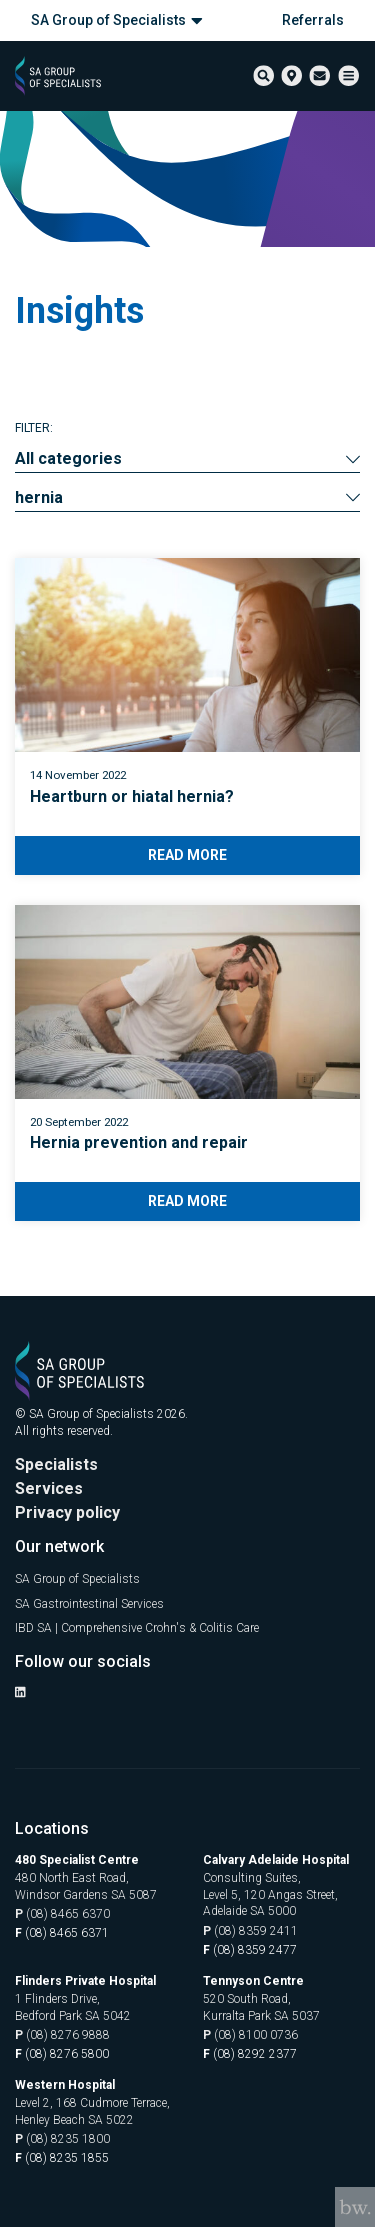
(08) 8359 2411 (250, 1931)
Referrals (313, 20)
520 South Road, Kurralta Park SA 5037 (261, 2007)
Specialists (56, 1464)
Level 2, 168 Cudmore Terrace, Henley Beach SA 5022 (92, 2111)
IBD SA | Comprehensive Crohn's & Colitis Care (137, 1628)
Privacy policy (67, 1512)
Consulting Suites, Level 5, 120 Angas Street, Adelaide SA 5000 (270, 1895)
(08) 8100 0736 (250, 2035)
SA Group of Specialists (117, 20)
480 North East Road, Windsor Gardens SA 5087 (86, 1886)
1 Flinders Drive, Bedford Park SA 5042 (73, 2007)
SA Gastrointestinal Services (89, 1604)
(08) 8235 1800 (62, 2139)
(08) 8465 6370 (62, 1914)
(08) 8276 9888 (62, 2035)
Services (49, 1488)
